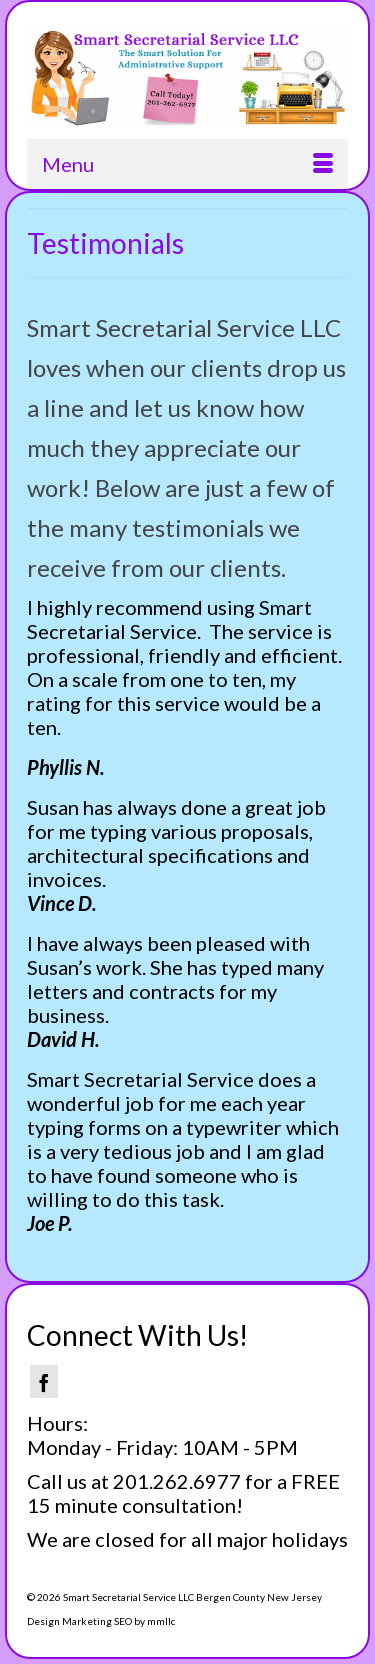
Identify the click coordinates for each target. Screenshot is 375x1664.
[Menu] (187, 164)
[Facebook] (44, 1381)
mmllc (161, 1621)
